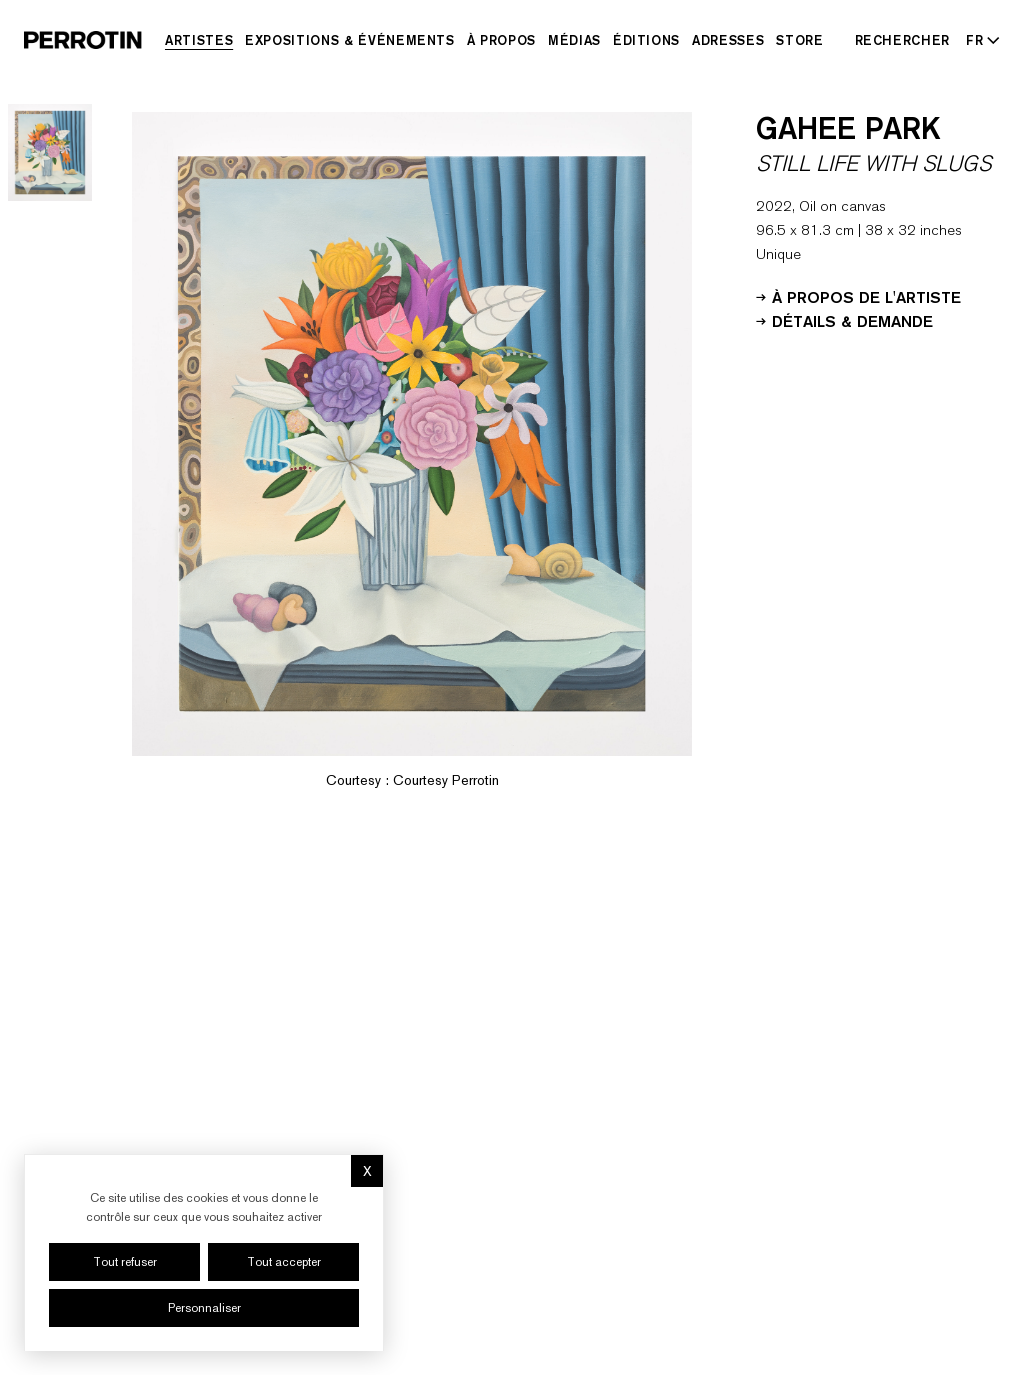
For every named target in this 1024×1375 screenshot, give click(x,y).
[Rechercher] (903, 40)
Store (799, 40)
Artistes (199, 40)
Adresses (728, 40)
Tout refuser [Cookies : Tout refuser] (125, 1262)
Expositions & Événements (350, 40)
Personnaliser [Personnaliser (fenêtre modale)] (204, 1308)
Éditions (646, 40)
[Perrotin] (83, 40)
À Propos (501, 40)
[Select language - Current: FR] (979, 40)
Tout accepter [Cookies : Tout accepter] (284, 1262)
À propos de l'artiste (858, 296)
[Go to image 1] (50, 152)
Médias (574, 40)
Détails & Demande (844, 320)
